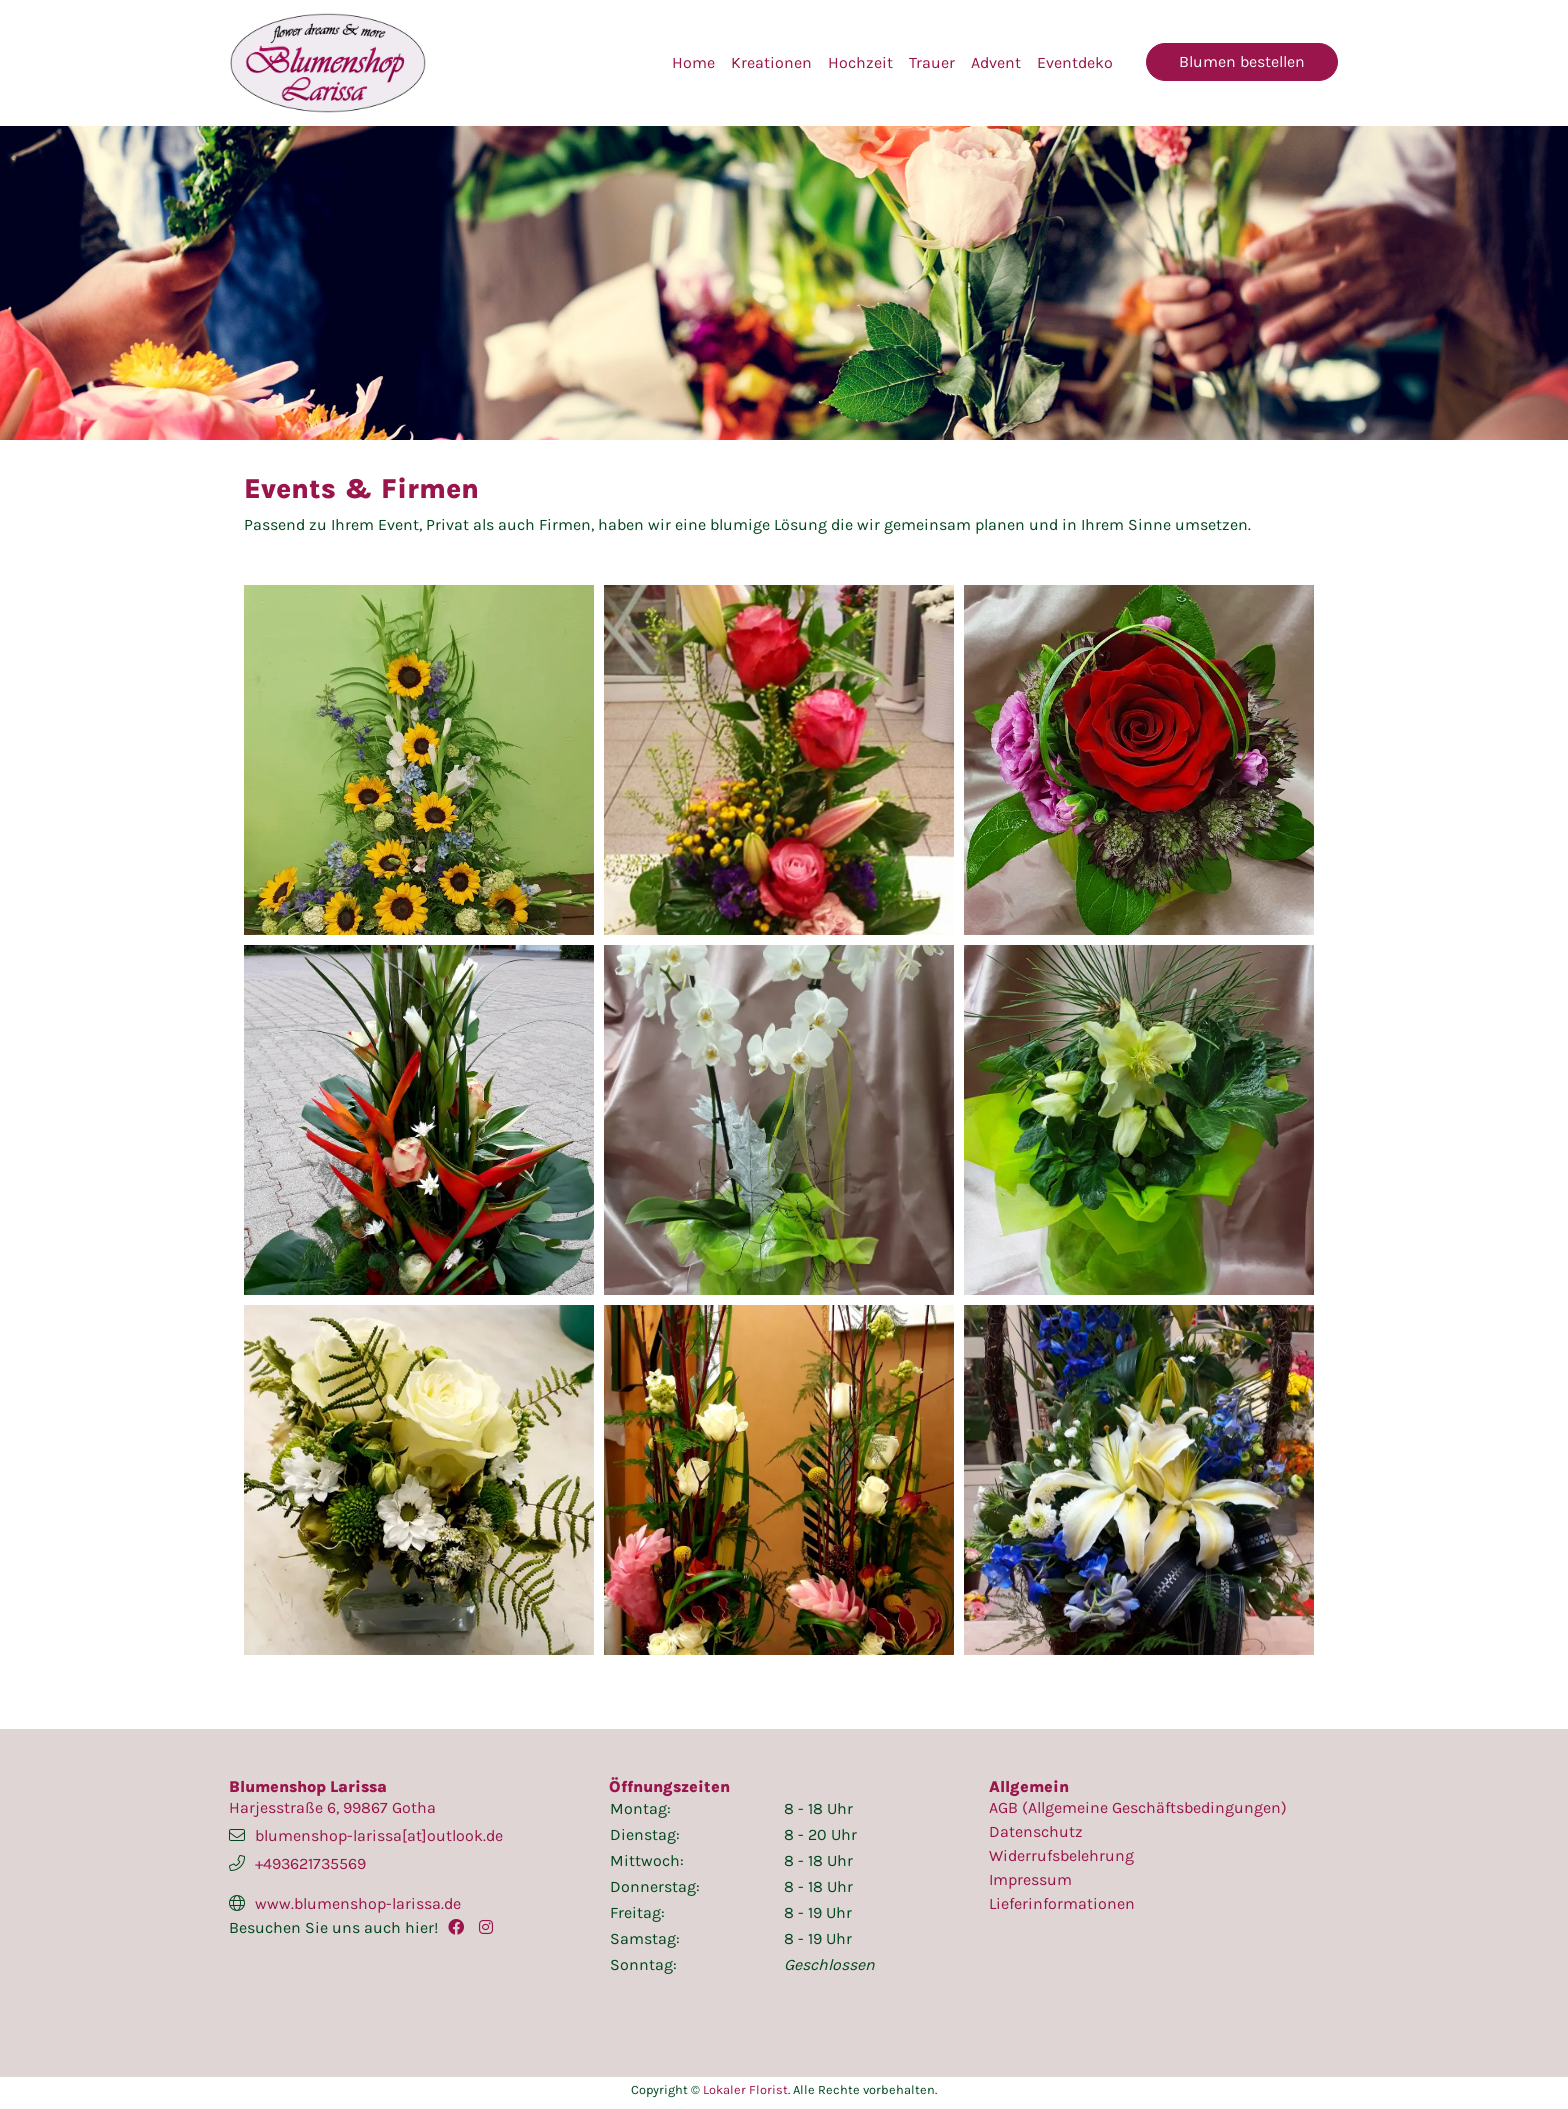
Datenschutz (1036, 1831)
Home (693, 62)
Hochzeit (860, 62)
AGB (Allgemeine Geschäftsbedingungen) (1138, 1807)
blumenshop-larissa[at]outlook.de (379, 1835)
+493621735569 (310, 1863)
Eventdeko (1075, 62)
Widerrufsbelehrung (1061, 1855)
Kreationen (771, 62)
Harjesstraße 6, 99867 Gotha (332, 1807)
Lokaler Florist (745, 2089)
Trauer (932, 62)
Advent (996, 62)
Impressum (1030, 1879)
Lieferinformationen (1062, 1903)
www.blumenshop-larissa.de (358, 1903)
